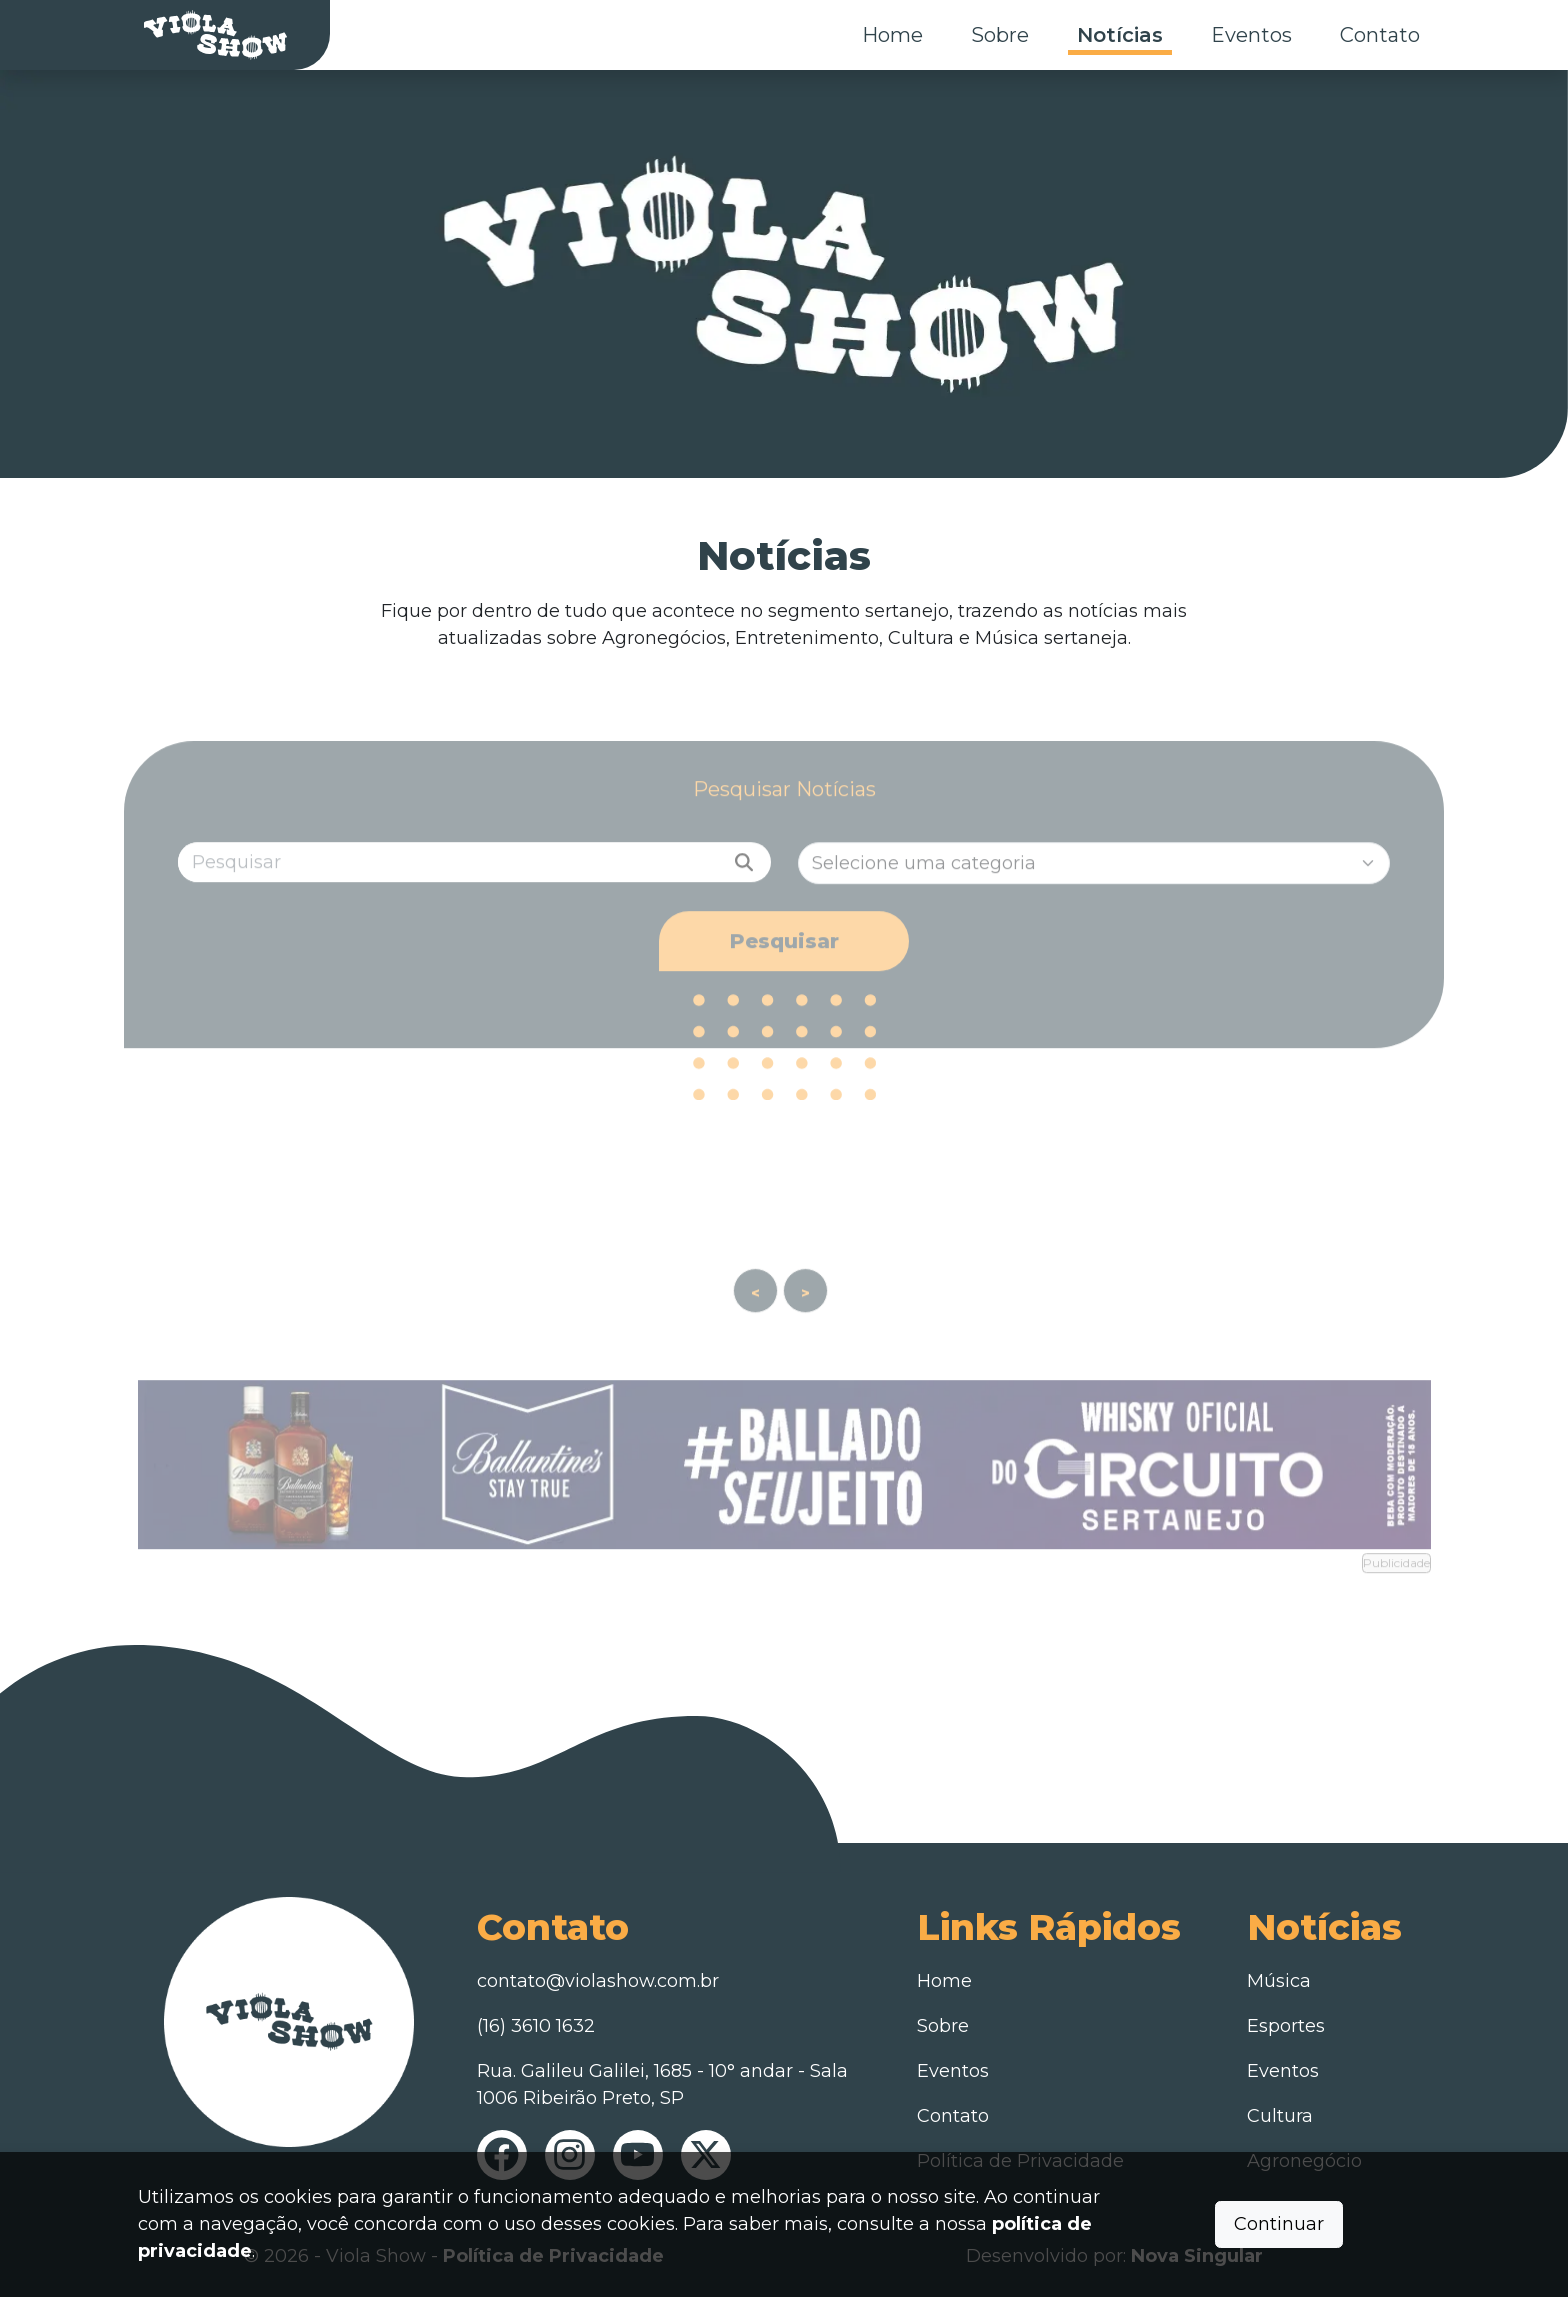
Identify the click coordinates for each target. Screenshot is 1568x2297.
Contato (1380, 35)
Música (1279, 1981)
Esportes (1286, 2026)
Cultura (1280, 2116)
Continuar (1279, 2224)
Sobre (1000, 35)
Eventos (1251, 35)
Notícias (1120, 35)
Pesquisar (784, 964)
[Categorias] (1094, 885)
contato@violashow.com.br (598, 1981)
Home (892, 35)
